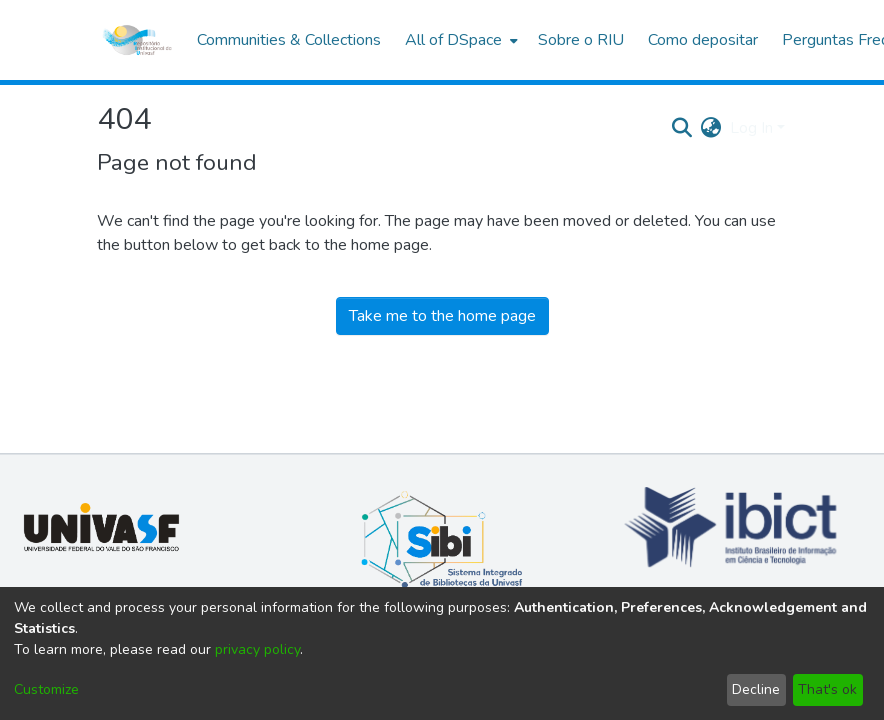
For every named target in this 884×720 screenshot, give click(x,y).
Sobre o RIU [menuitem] (581, 40)
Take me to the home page (442, 316)
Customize (46, 689)
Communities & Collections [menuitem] (289, 40)
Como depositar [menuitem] (703, 40)
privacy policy (257, 649)
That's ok (827, 689)
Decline (756, 689)
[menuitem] (459, 40)
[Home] (137, 40)
